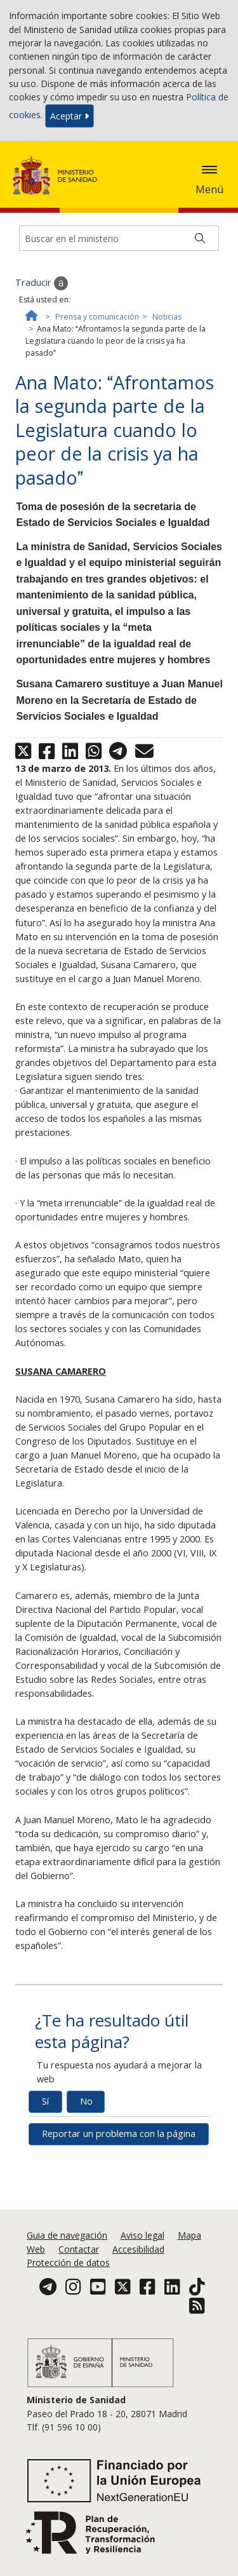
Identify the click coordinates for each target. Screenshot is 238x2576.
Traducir (41, 283)
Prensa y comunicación (97, 316)
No (86, 2101)
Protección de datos (68, 2262)
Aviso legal (142, 2235)
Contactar (78, 2249)
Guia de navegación (67, 2235)
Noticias (167, 316)
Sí (45, 2101)
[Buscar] (200, 238)
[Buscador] (119, 238)
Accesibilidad (138, 2249)
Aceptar (69, 116)
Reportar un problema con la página (118, 2134)
